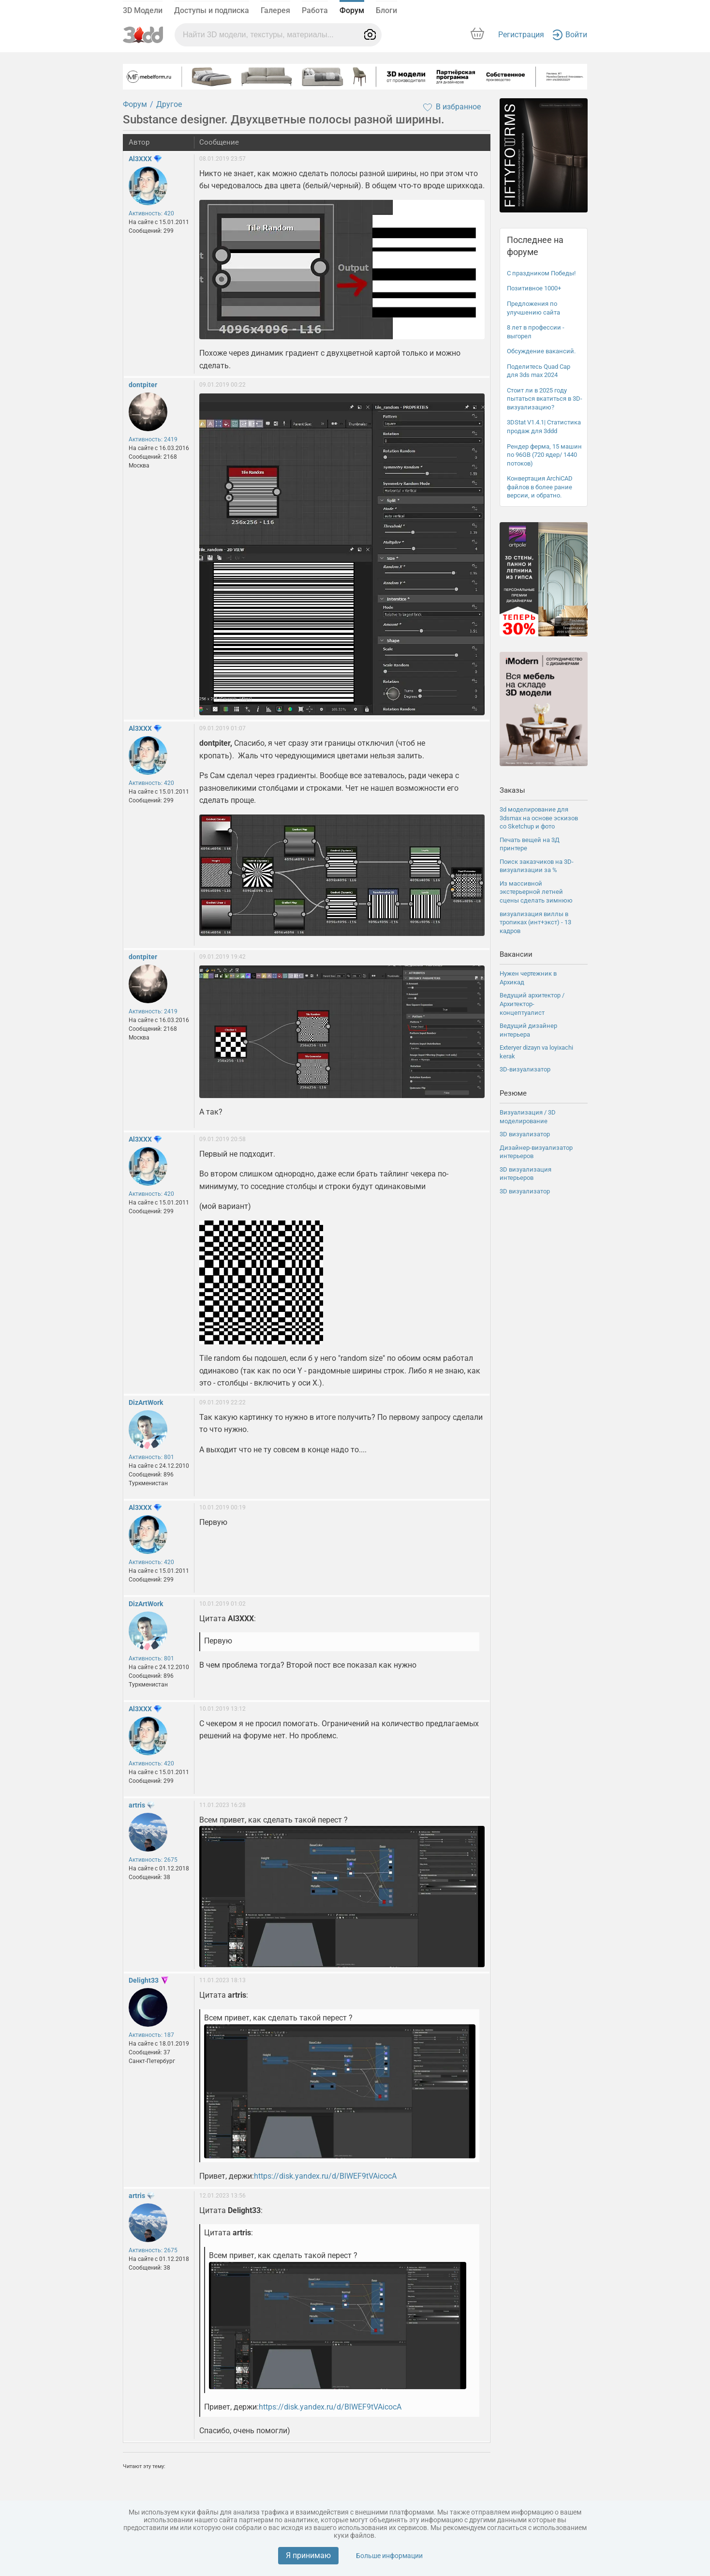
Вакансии (516, 954)
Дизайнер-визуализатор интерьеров (536, 1152)
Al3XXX (140, 159)
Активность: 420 (151, 213)
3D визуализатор (525, 1134)
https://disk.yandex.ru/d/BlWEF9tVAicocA (325, 2176)
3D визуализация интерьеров (525, 1174)
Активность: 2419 (153, 439)
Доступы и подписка (211, 10)
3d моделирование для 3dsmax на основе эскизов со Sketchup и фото (539, 818)
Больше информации (389, 2556)
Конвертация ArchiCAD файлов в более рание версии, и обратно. (540, 487)
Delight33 (144, 1980)
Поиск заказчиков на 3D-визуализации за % (537, 866)
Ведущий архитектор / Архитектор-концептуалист (532, 1004)
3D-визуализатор (525, 1069)
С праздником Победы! (541, 273)
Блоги (386, 10)
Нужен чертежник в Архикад (528, 978)
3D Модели (143, 10)
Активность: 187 (151, 2035)
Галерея (275, 10)
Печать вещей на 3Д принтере (530, 844)
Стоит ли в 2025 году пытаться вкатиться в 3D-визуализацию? (544, 399)
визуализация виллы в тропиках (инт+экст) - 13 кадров (535, 922)
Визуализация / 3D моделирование (528, 1117)
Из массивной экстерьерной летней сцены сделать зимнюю (536, 892)
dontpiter (143, 385)
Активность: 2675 (153, 1859)
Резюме (513, 1093)
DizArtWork (146, 1402)
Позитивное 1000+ (534, 288)
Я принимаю (308, 2555)
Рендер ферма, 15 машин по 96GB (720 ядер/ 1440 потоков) (544, 455)
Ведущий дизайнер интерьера (528, 1030)
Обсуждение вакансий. (541, 351)
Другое (169, 104)
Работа (315, 10)
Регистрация (521, 34)
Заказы (512, 790)
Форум (352, 10)
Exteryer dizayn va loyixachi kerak (536, 1052)
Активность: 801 (151, 1457)
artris (137, 1805)
